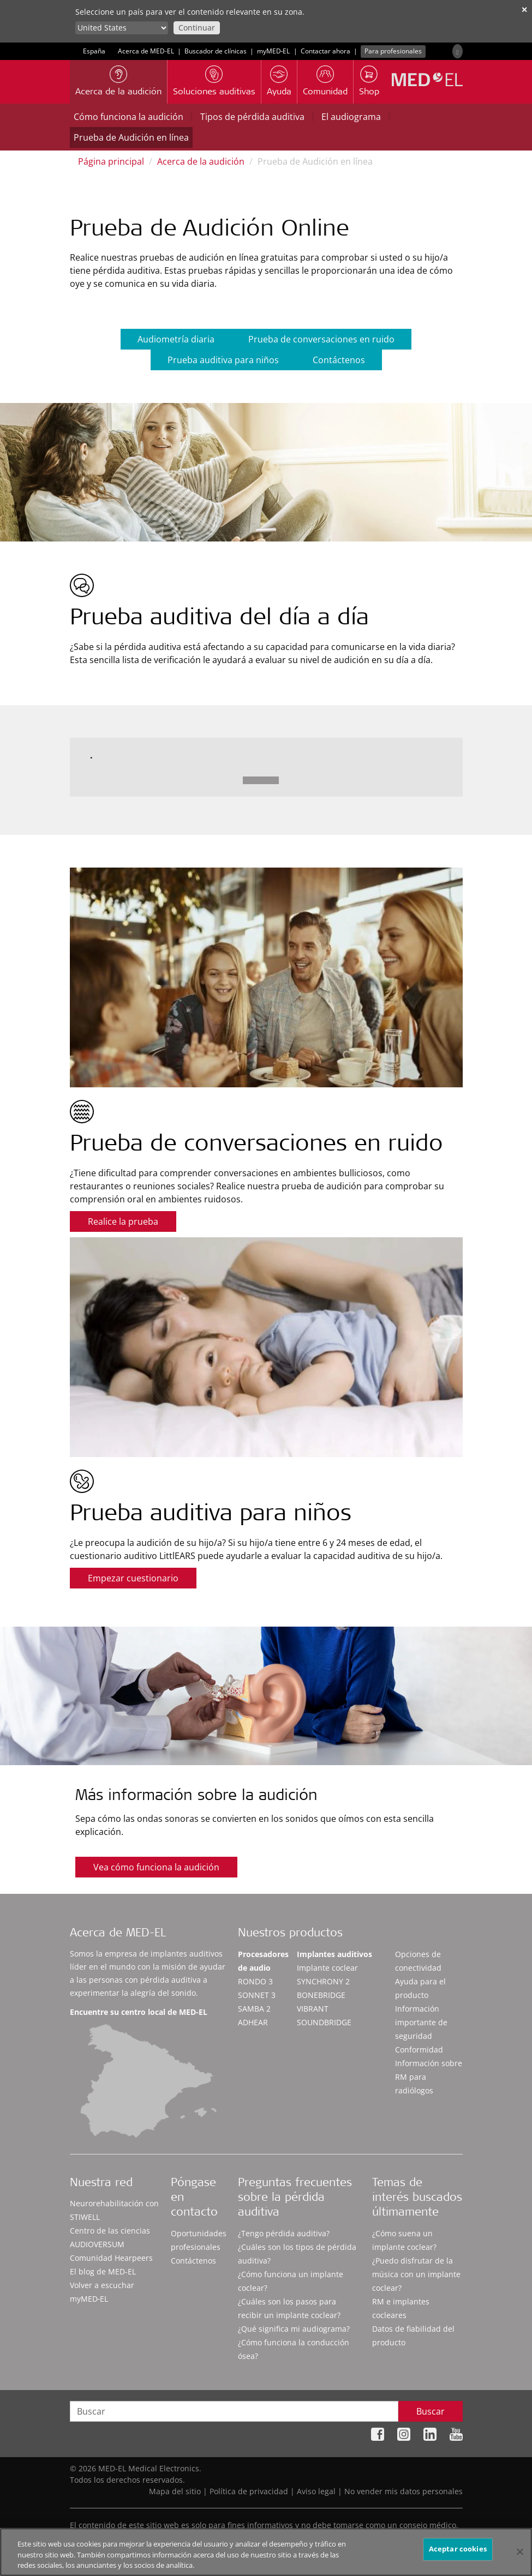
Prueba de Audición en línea (131, 137)
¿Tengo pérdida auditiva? (284, 2233)
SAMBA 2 (254, 2008)
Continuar (196, 27)
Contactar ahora (325, 51)
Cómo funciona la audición (128, 117)
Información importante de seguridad (421, 2022)
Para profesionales (393, 51)
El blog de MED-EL (103, 2271)
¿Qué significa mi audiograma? (294, 2329)
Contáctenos (339, 360)
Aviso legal (316, 2491)
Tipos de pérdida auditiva (252, 117)
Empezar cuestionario (133, 1578)
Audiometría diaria (176, 339)
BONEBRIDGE (321, 1995)
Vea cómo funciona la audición (156, 1867)
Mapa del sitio (175, 2491)
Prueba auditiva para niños (223, 360)
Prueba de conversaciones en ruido (321, 339)
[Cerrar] (520, 2556)
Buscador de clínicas (215, 51)
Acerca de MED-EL (146, 51)
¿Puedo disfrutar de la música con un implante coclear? (416, 2274)
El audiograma (351, 117)
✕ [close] (524, 9)
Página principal (111, 161)
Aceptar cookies (458, 2553)
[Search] (457, 51)
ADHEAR (253, 2022)
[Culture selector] (121, 27)
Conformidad (419, 2049)
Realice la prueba (123, 1221)
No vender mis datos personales (403, 2491)
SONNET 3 (257, 1995)
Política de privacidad (249, 2491)
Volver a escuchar (102, 2285)
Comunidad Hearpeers (111, 2258)
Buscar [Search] (430, 2411)
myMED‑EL (273, 51)
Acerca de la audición (200, 161)
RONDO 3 (255, 1981)
